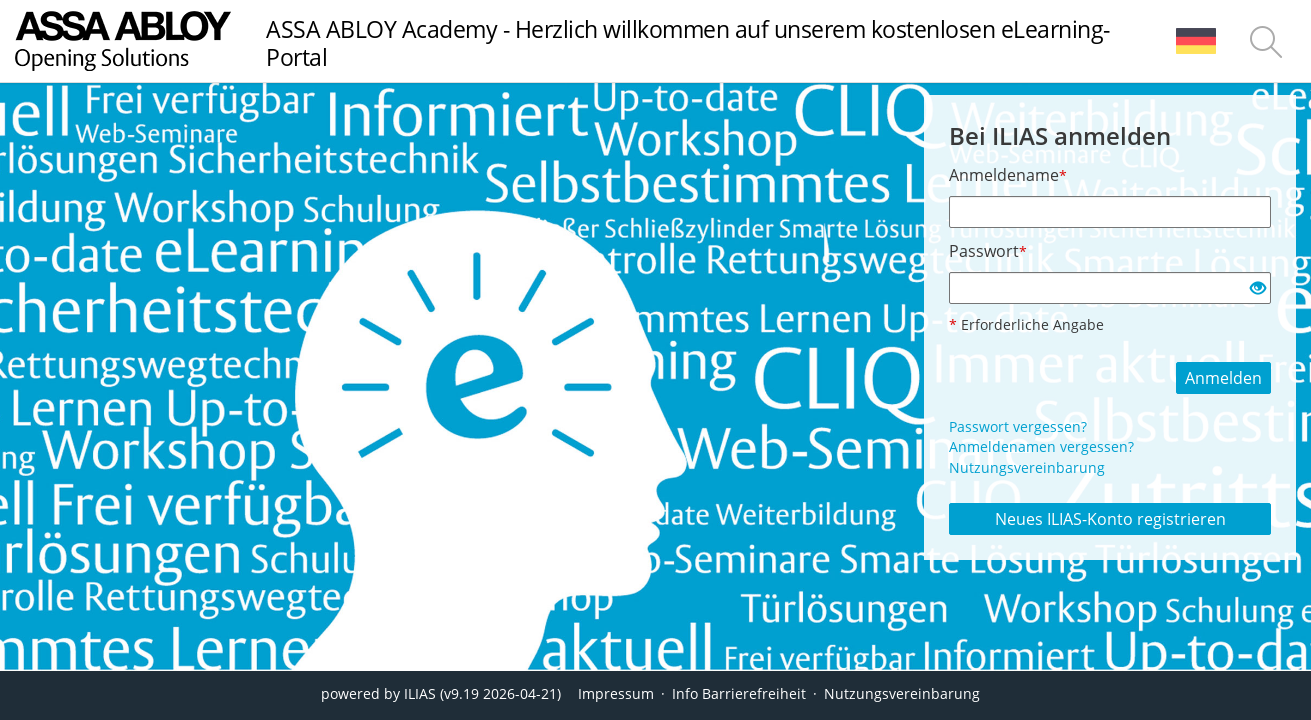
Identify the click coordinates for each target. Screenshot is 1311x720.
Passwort (988, 251)
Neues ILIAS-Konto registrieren (1110, 519)
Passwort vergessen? (1018, 426)
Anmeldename (1008, 175)
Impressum (616, 693)
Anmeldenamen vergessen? (1041, 446)
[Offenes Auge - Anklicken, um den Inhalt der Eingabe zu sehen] (1258, 289)
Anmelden (1223, 378)
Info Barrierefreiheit (739, 693)
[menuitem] (1196, 41)
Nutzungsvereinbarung (1027, 467)
